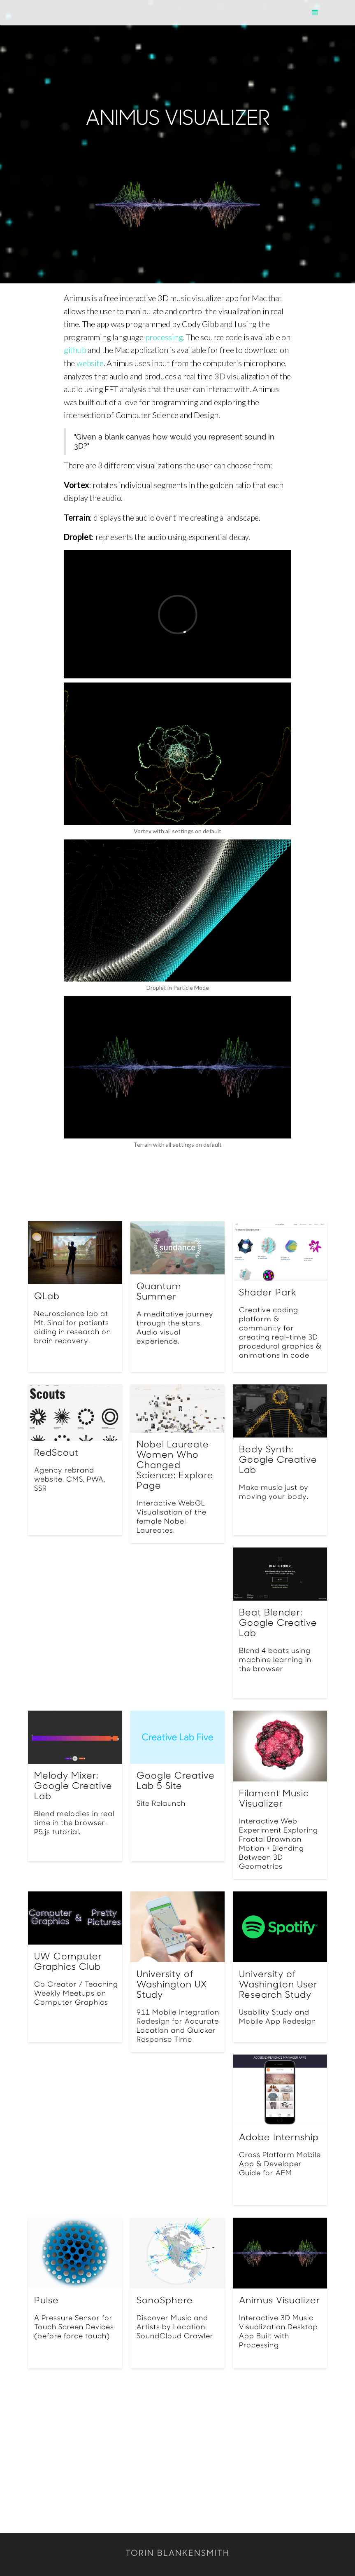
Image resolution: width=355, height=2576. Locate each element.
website (90, 363)
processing (164, 337)
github (75, 350)
